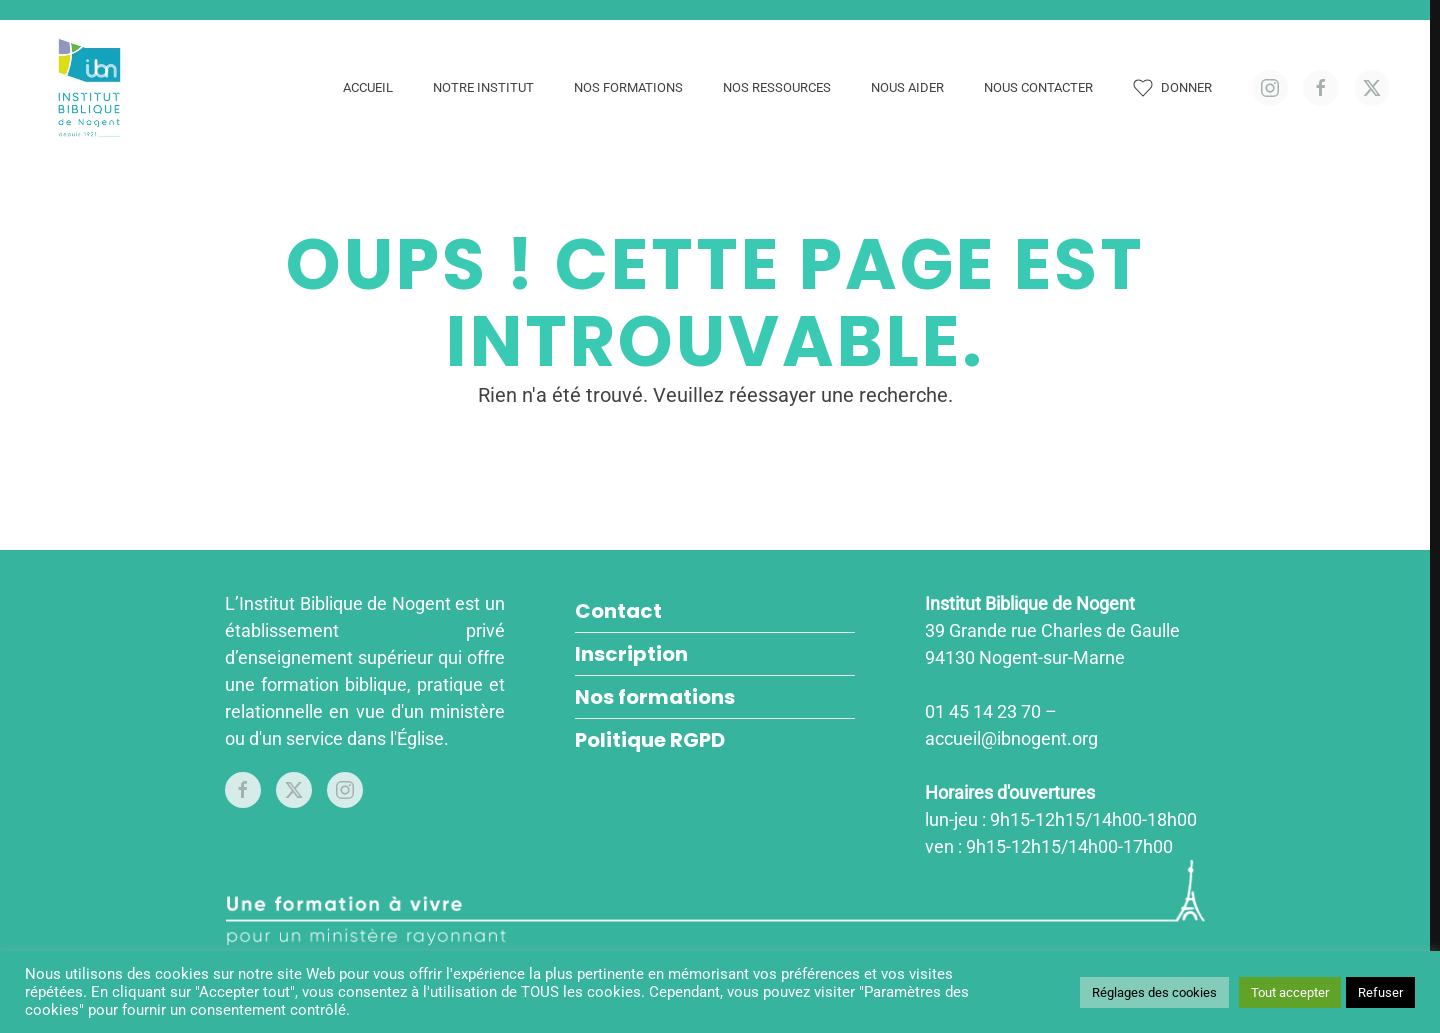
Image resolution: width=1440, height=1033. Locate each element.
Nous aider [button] (907, 87)
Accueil (368, 87)
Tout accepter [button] (1290, 992)
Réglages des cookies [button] (1154, 992)
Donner (1172, 88)
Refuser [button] (1380, 992)
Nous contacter (1038, 87)
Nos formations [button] (628, 87)
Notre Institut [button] (483, 87)
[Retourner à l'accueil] (92, 88)
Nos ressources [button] (777, 87)
